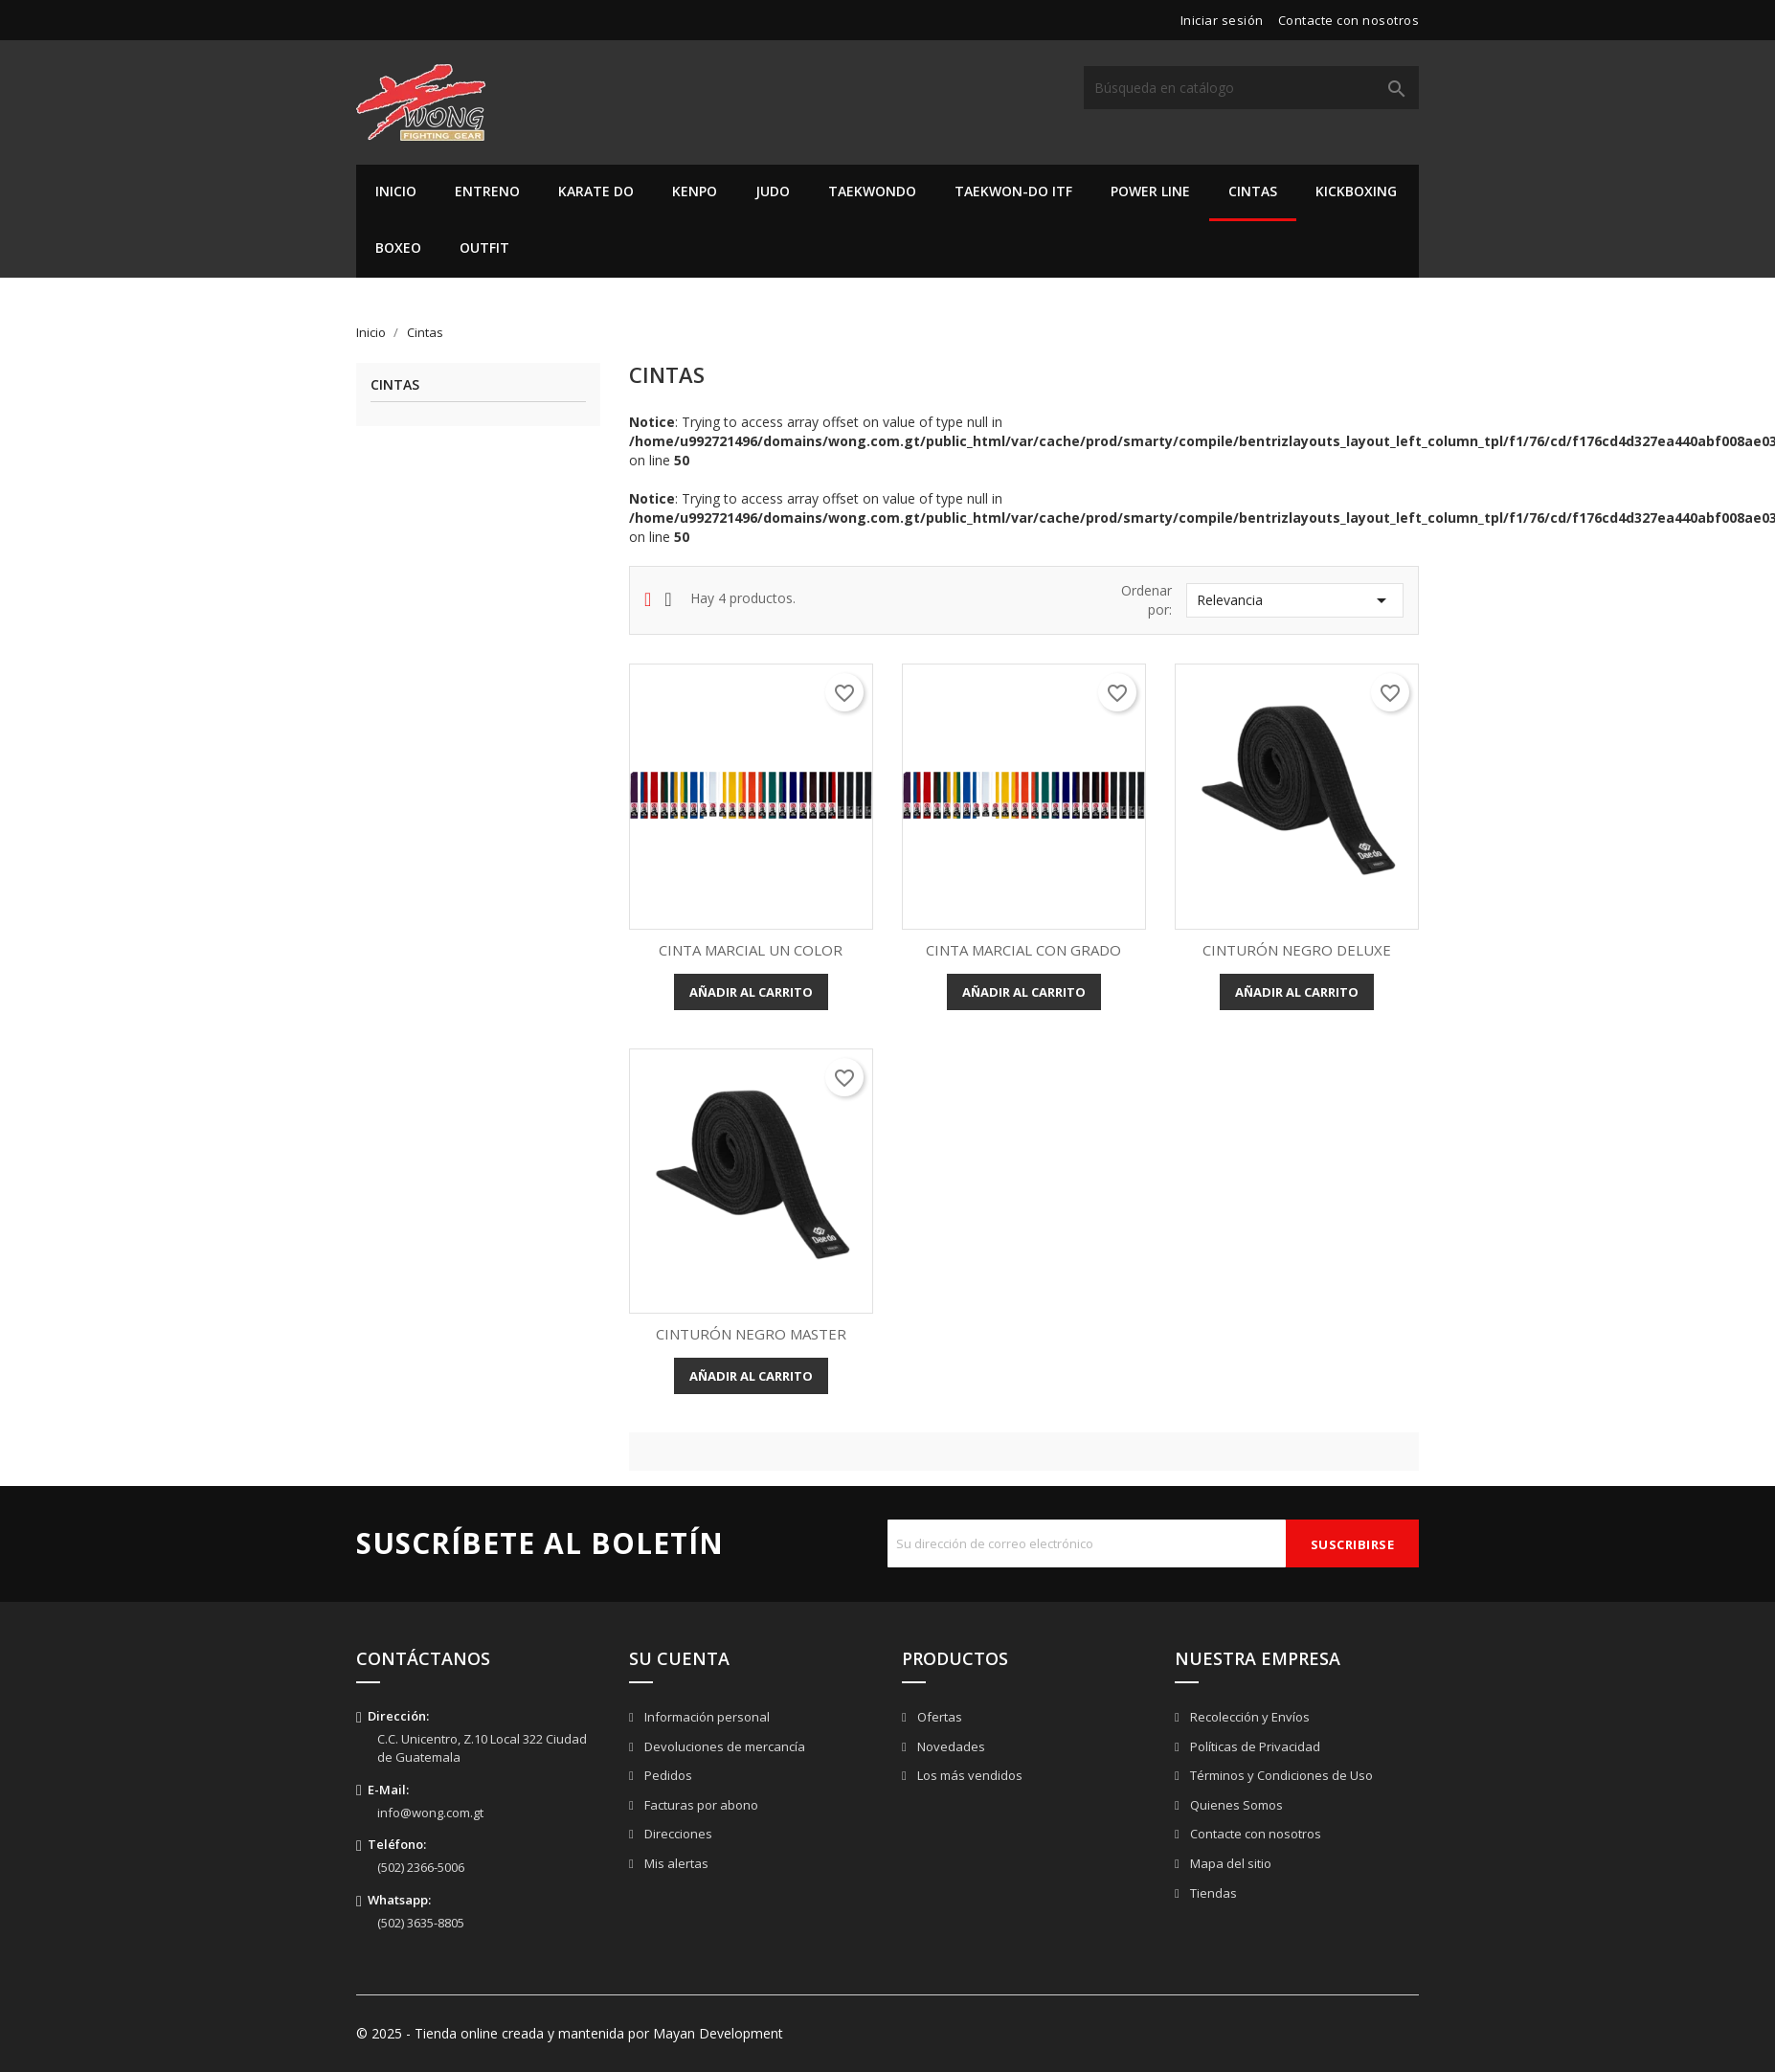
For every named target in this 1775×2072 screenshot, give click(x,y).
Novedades (949, 1746)
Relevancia (1295, 600)
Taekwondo (872, 191)
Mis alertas (674, 1863)
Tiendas (1212, 1893)
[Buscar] (1251, 87)
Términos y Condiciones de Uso (1280, 1775)
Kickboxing (1356, 191)
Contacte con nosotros (1349, 20)
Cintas (1252, 191)
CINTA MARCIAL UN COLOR (751, 949)
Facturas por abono (699, 1804)
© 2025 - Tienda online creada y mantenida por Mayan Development (569, 2033)
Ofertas (938, 1716)
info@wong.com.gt (430, 1812)
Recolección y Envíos (1248, 1716)
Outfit (484, 247)
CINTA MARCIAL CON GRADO (1023, 949)
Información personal (705, 1716)
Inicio (395, 191)
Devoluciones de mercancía (723, 1746)
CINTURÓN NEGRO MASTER (751, 1333)
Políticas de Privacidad (1253, 1746)
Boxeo (398, 247)
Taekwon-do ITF (1013, 191)
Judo (772, 191)
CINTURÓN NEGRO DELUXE (1296, 949)
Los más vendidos (968, 1775)
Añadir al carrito (751, 992)
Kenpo (694, 191)
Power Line (1150, 191)
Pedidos (666, 1775)
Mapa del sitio (1229, 1863)
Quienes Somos (1235, 1804)
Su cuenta (679, 1658)
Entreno (487, 191)
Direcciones (676, 1833)
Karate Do (596, 191)
